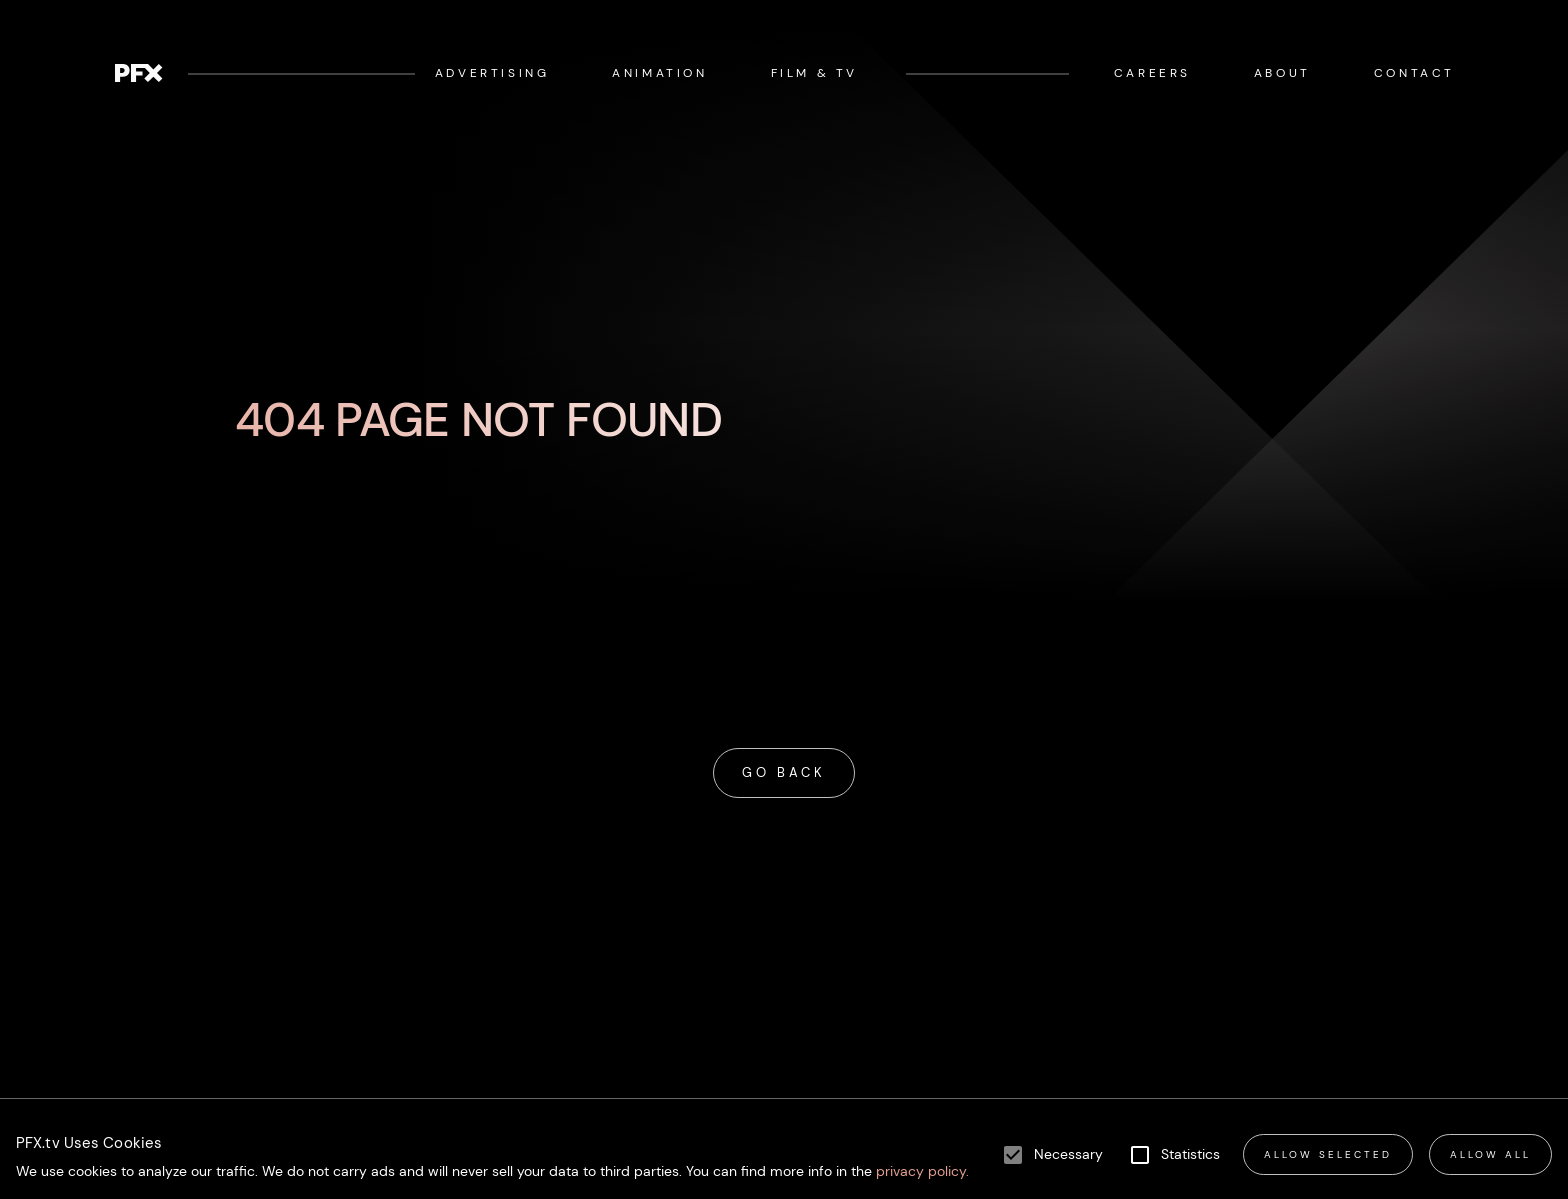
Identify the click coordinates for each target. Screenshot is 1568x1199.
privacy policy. (920, 1171)
